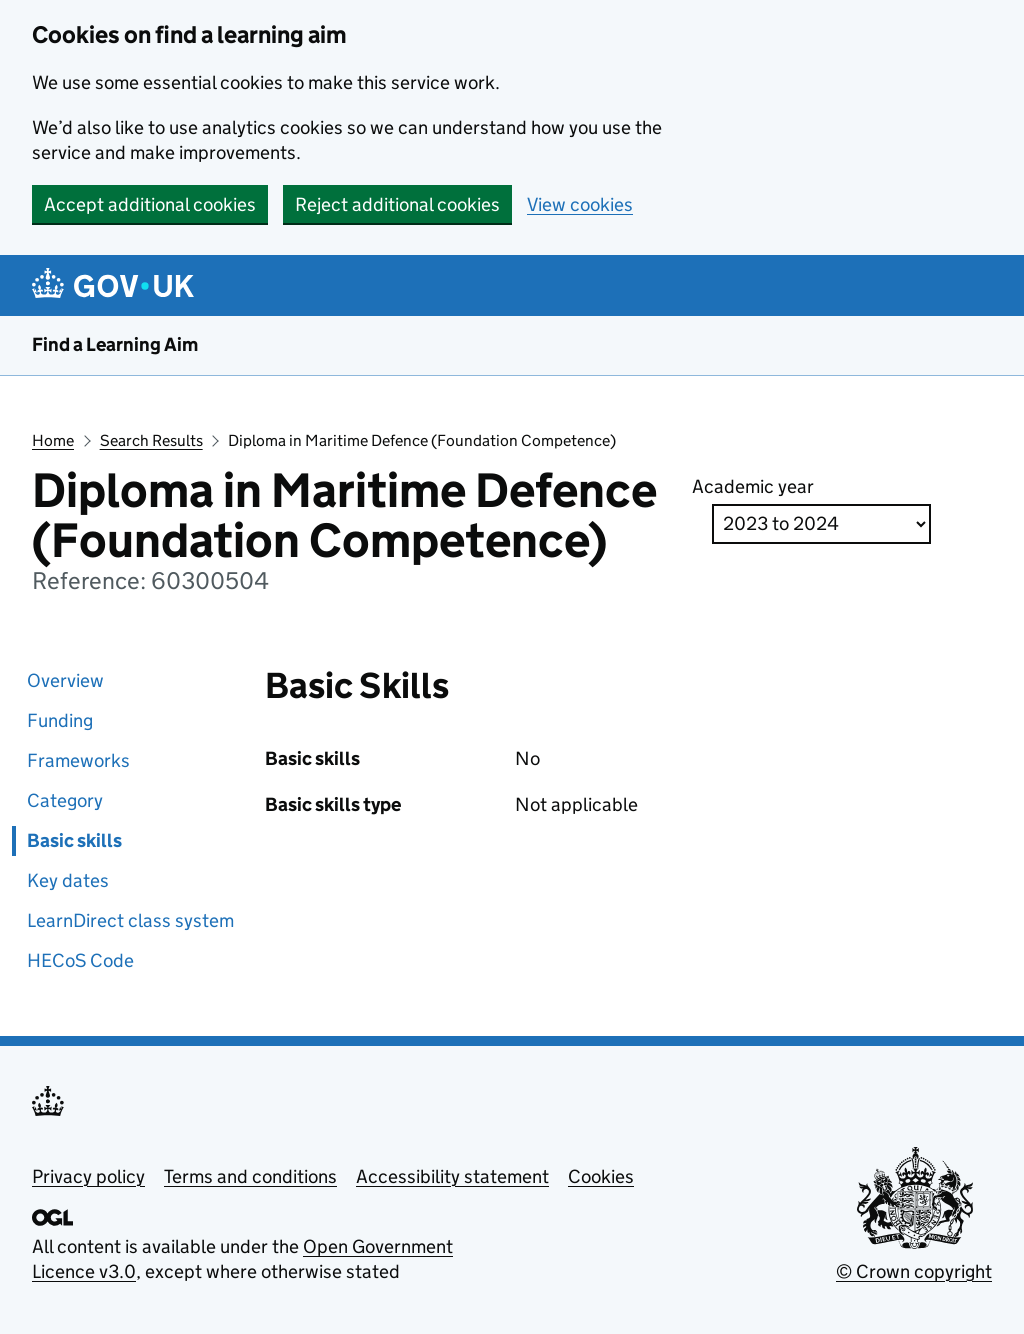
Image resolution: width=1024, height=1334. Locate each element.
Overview (65, 680)
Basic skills (74, 840)
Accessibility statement (452, 1176)
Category (65, 800)
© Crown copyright (914, 1271)
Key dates (68, 880)
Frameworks (78, 760)
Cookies (601, 1176)
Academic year (753, 486)
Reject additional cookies (397, 204)
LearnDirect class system (130, 920)
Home (53, 440)
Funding (60, 720)
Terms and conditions (250, 1176)
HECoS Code (80, 960)
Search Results (151, 440)
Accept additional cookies (150, 204)
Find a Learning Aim (115, 344)
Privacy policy (88, 1176)
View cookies (580, 204)
